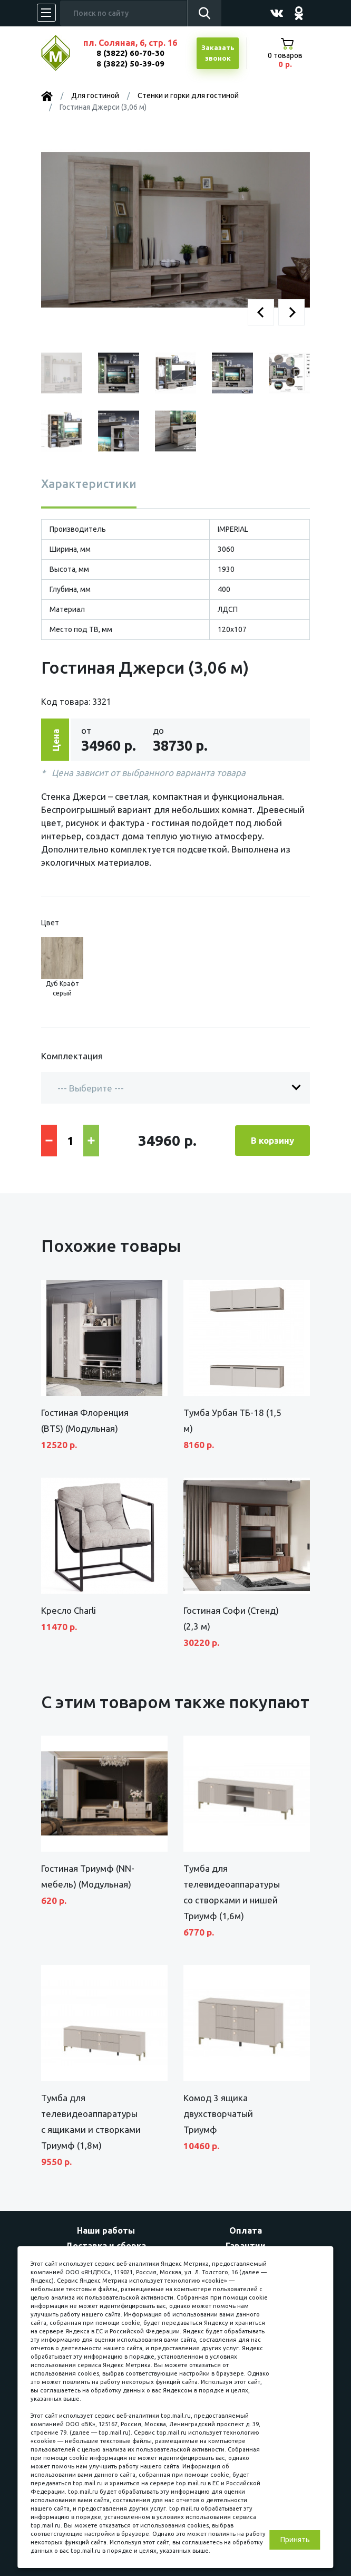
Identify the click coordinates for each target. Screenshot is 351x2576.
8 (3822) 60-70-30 (130, 53)
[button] (261, 312)
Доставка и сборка (105, 2246)
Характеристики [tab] (88, 483)
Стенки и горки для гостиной (188, 95)
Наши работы (106, 2230)
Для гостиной (95, 95)
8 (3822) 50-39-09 (130, 63)
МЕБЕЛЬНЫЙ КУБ (63, 53)
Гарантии (246, 2246)
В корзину (272, 1140)
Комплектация (72, 1056)
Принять (295, 2539)
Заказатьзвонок (218, 53)
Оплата (245, 2230)
